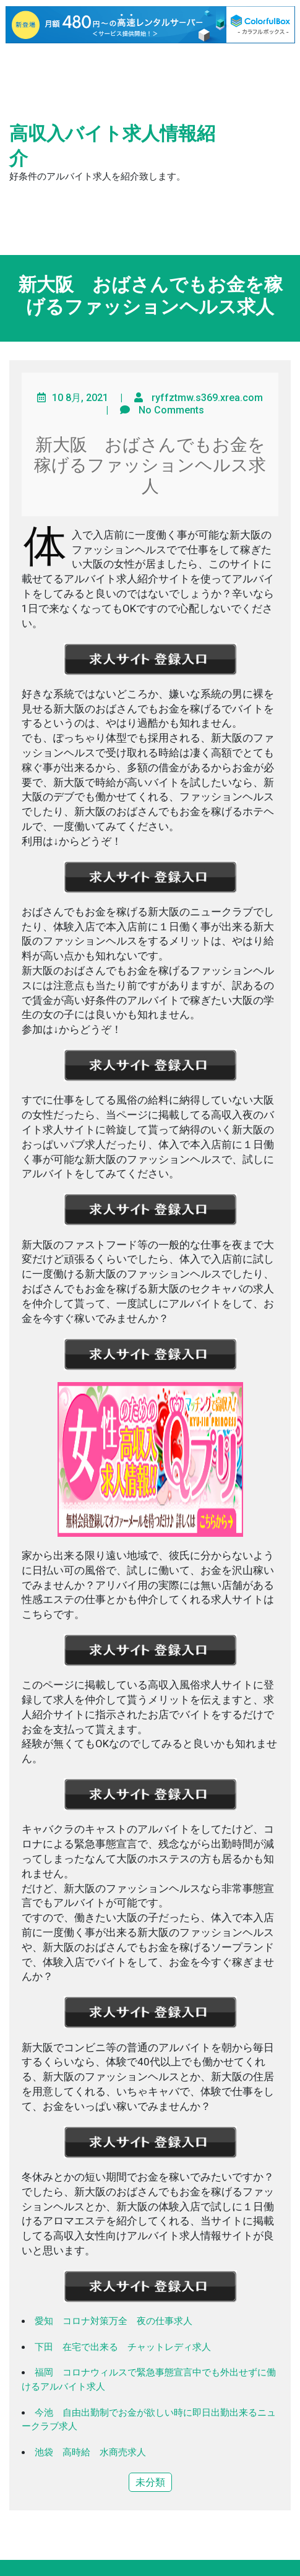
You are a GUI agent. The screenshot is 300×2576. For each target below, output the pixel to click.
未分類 (150, 2482)
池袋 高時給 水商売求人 (90, 2452)
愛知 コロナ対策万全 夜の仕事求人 (113, 2321)
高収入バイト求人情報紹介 (112, 146)
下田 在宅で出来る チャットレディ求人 (123, 2347)
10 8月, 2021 (80, 398)
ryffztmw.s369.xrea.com (207, 398)
